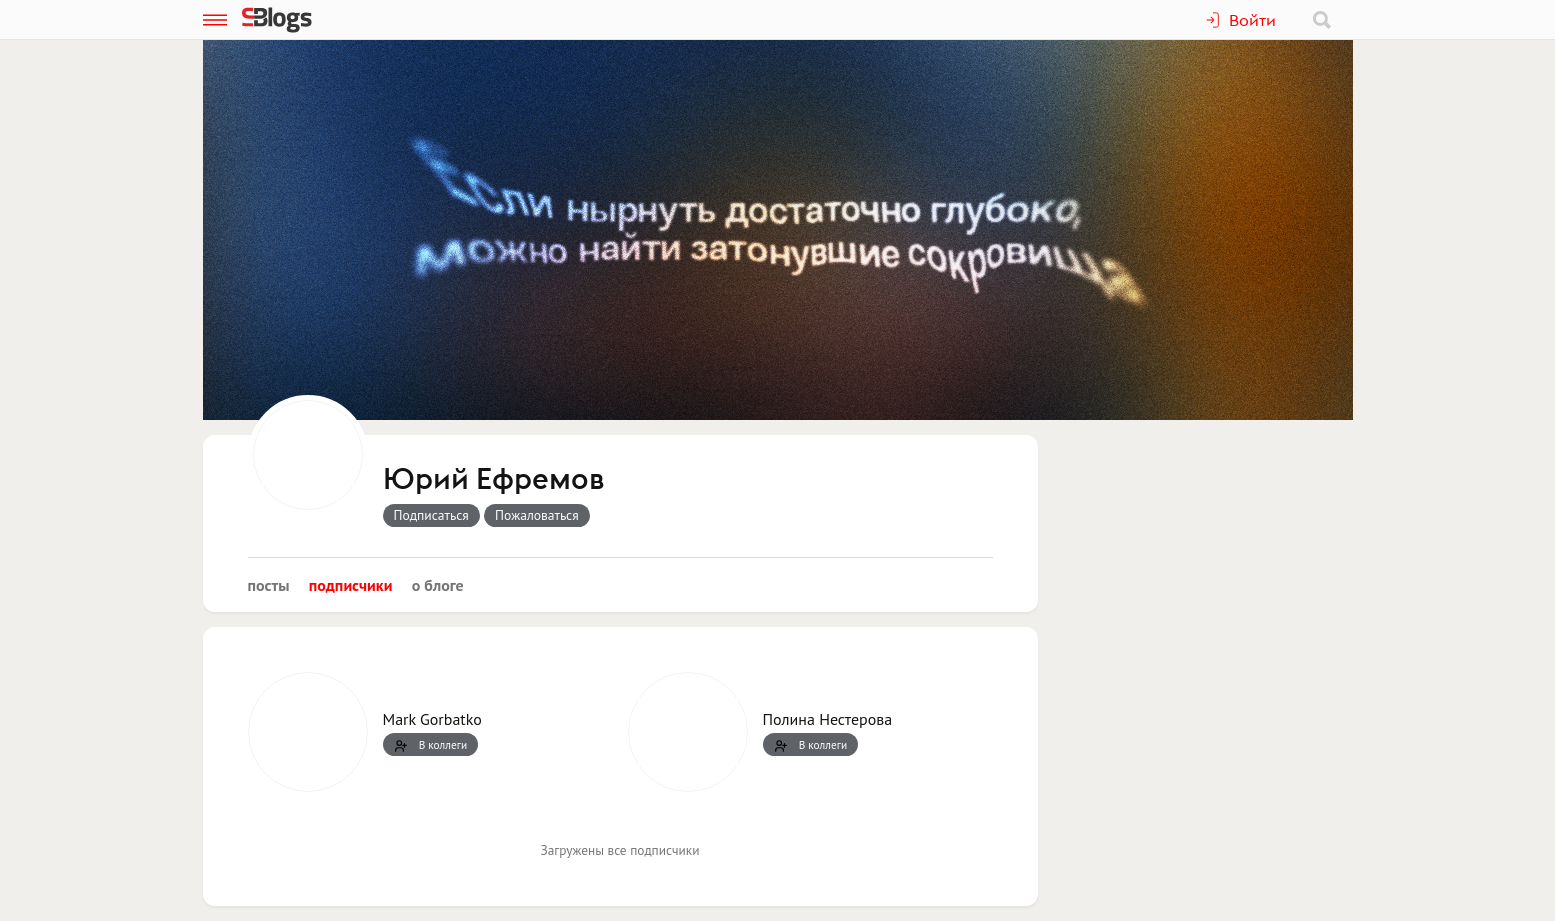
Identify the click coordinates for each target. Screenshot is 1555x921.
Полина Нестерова (828, 719)
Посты (269, 585)
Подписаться (431, 515)
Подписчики (351, 585)
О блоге (438, 585)
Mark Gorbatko (432, 719)
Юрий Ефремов (493, 480)
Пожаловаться (537, 515)
